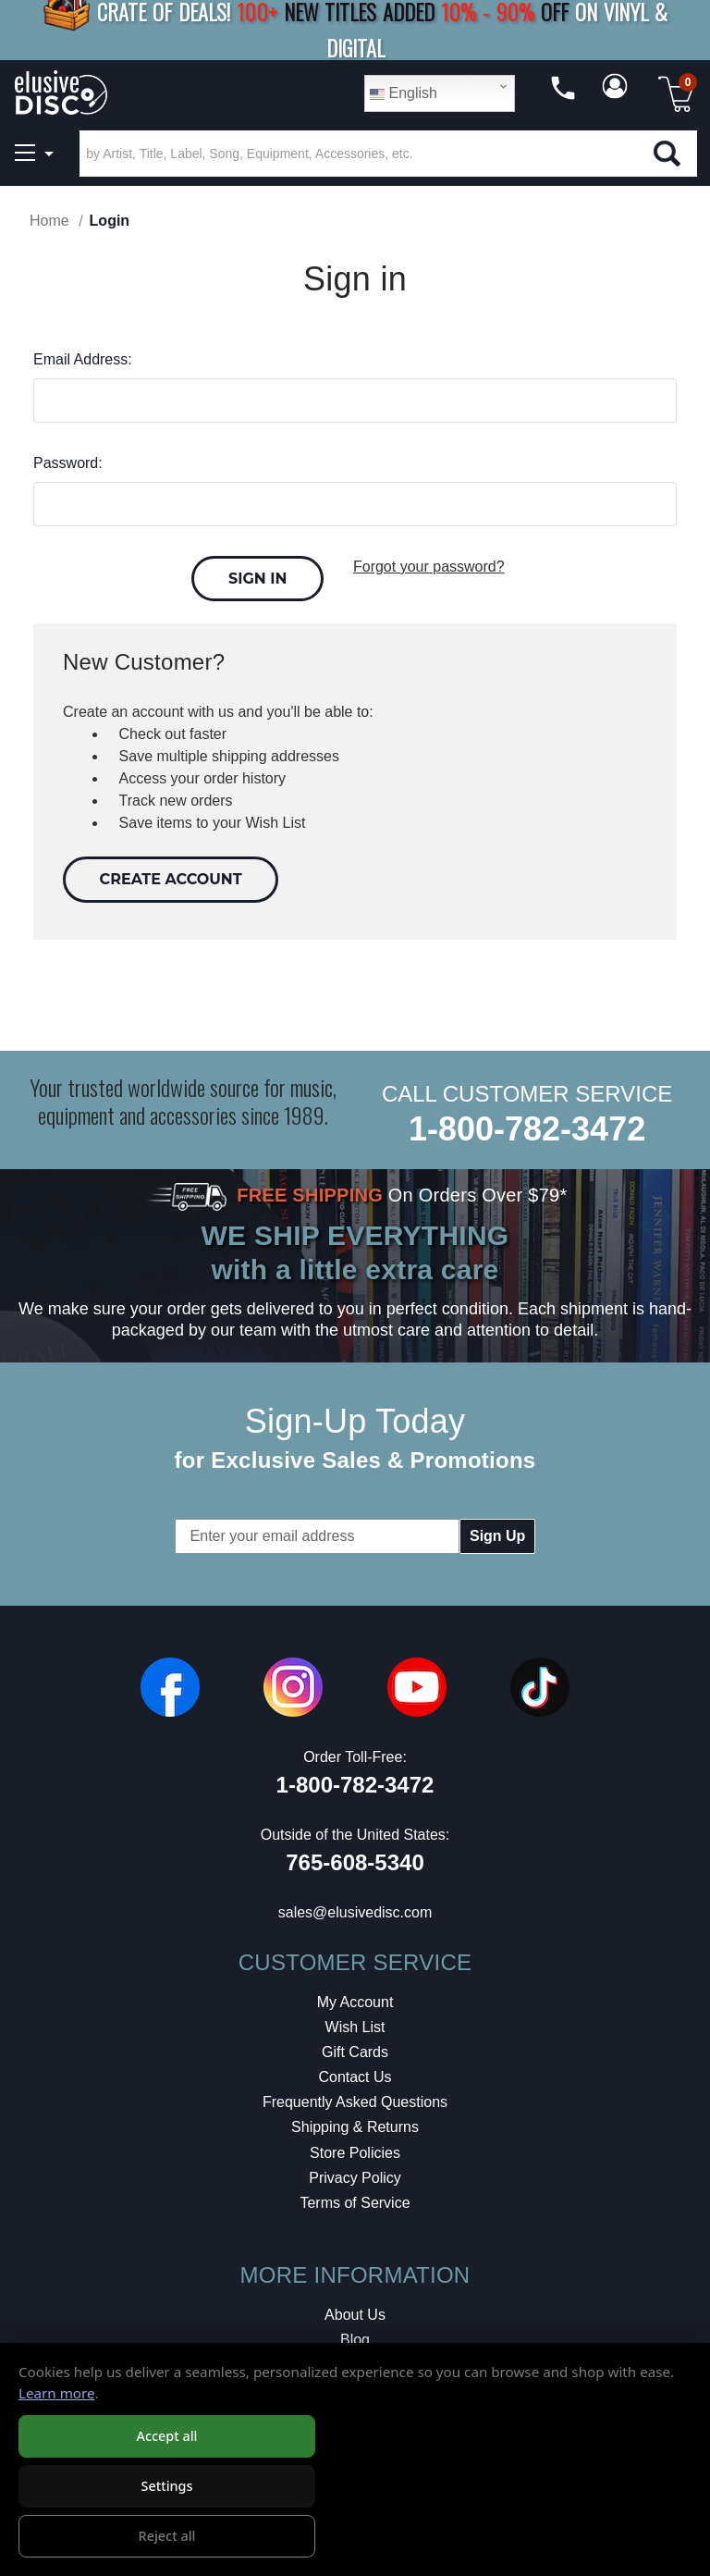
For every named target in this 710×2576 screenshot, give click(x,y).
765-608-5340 (354, 1862)
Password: (68, 463)
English (403, 93)
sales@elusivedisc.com (355, 1912)
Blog (355, 2340)
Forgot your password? (429, 566)
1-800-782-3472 (527, 1129)
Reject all (167, 2536)
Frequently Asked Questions (355, 2102)
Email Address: (82, 359)
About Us (355, 2315)
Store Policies (355, 2153)
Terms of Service (355, 2203)
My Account (355, 2002)
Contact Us (354, 2077)
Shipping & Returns (355, 2127)
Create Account (171, 879)
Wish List (355, 2027)
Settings (166, 2486)
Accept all (166, 2436)
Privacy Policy (355, 2178)
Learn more (56, 2393)
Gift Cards (355, 2052)
